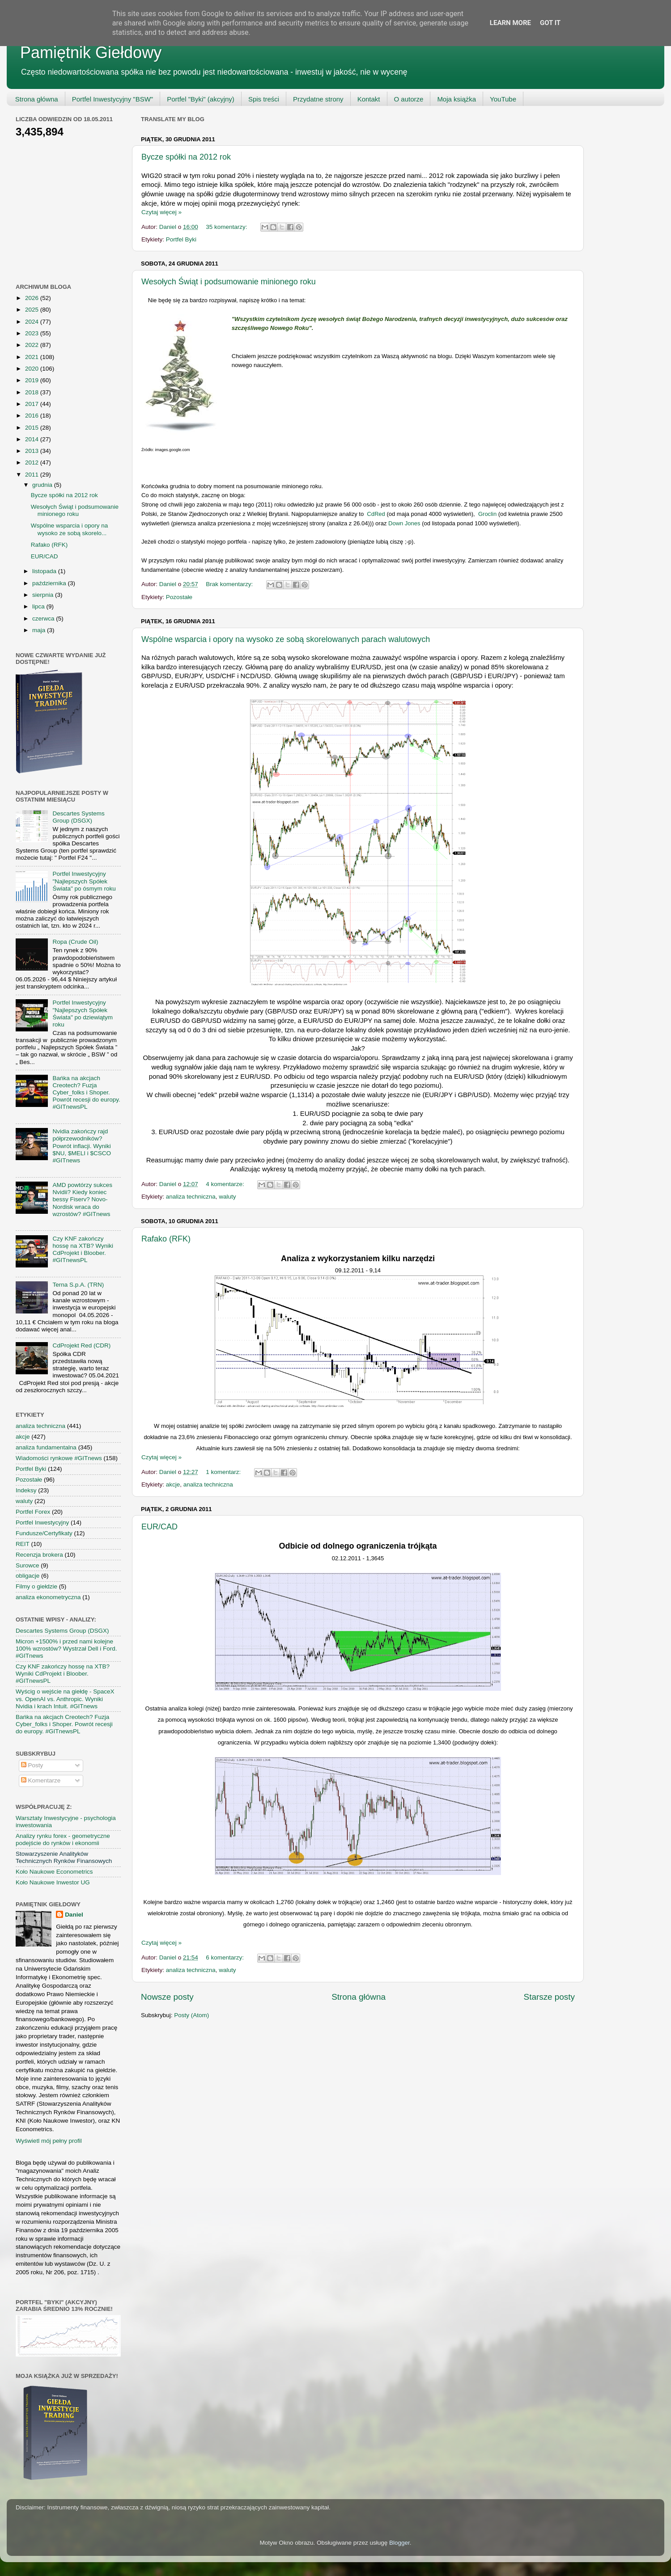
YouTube (503, 99)
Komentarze (41, 1780)
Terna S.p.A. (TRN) (78, 1284)
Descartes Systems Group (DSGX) (78, 817)
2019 (32, 380)
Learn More (510, 23)
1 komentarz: (224, 1472)
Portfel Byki (181, 239)
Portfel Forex (33, 1511)
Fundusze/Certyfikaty (44, 1533)
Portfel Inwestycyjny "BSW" (112, 99)
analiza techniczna (191, 1196)
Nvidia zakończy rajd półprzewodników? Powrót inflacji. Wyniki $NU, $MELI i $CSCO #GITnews (81, 1146)
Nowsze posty (167, 1997)
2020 (32, 368)
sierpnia (43, 594)
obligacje (27, 1575)
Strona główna (36, 99)
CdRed (376, 514)
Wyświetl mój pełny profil (49, 2140)
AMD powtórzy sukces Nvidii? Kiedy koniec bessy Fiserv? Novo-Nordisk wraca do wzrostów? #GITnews (82, 1199)
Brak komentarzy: (230, 584)
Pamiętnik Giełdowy (90, 52)
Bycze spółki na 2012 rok (186, 156)
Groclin (486, 514)
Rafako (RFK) (166, 1238)
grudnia (43, 484)
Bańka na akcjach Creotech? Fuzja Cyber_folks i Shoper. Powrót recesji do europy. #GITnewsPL (86, 1093)
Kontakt (368, 99)
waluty (227, 1196)
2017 (32, 404)
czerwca (44, 618)
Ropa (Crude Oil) (75, 941)
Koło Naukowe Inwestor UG (53, 1882)
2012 (32, 462)
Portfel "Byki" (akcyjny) (200, 99)
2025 (32, 309)
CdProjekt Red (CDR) (81, 1345)
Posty (32, 1765)
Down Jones (404, 523)
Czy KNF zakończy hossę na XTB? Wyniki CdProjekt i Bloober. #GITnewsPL (82, 1249)
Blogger (399, 2542)
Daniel (74, 1914)
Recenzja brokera (39, 1554)
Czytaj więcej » (161, 212)
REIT (23, 1544)
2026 (32, 298)
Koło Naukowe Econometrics (54, 1871)
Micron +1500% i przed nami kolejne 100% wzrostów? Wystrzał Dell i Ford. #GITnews (66, 1648)
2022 (32, 345)
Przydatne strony (318, 99)
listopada (45, 571)
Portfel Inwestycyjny (42, 1522)
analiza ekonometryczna (48, 1597)
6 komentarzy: (226, 1957)
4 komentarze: (226, 1184)
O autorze (409, 99)
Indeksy (26, 1490)
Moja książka (456, 99)
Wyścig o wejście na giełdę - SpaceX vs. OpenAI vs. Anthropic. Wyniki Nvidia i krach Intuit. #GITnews (65, 1698)
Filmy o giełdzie (36, 1586)
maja (39, 630)
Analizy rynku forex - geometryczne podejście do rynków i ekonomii (63, 1839)
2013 (32, 451)
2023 (32, 333)
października (50, 583)
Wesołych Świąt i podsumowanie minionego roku (228, 281)
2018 (32, 392)
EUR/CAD (159, 1526)
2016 (32, 415)
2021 (32, 357)
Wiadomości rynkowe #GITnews (59, 1458)
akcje (173, 1484)
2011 (32, 474)
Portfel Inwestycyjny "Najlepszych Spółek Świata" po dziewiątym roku (82, 1013)
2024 (32, 321)
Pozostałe (179, 597)
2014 (32, 439)
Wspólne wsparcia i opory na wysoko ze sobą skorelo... (69, 529)
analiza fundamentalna (46, 1447)
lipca (39, 606)
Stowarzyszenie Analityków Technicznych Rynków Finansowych (64, 1857)
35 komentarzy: (227, 227)
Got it (550, 23)
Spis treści (263, 99)
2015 (32, 427)
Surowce (27, 1565)
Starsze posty (549, 1997)
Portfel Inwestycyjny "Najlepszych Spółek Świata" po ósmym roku (83, 880)
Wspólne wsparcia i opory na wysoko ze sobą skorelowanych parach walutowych (285, 639)
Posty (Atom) (191, 2015)
